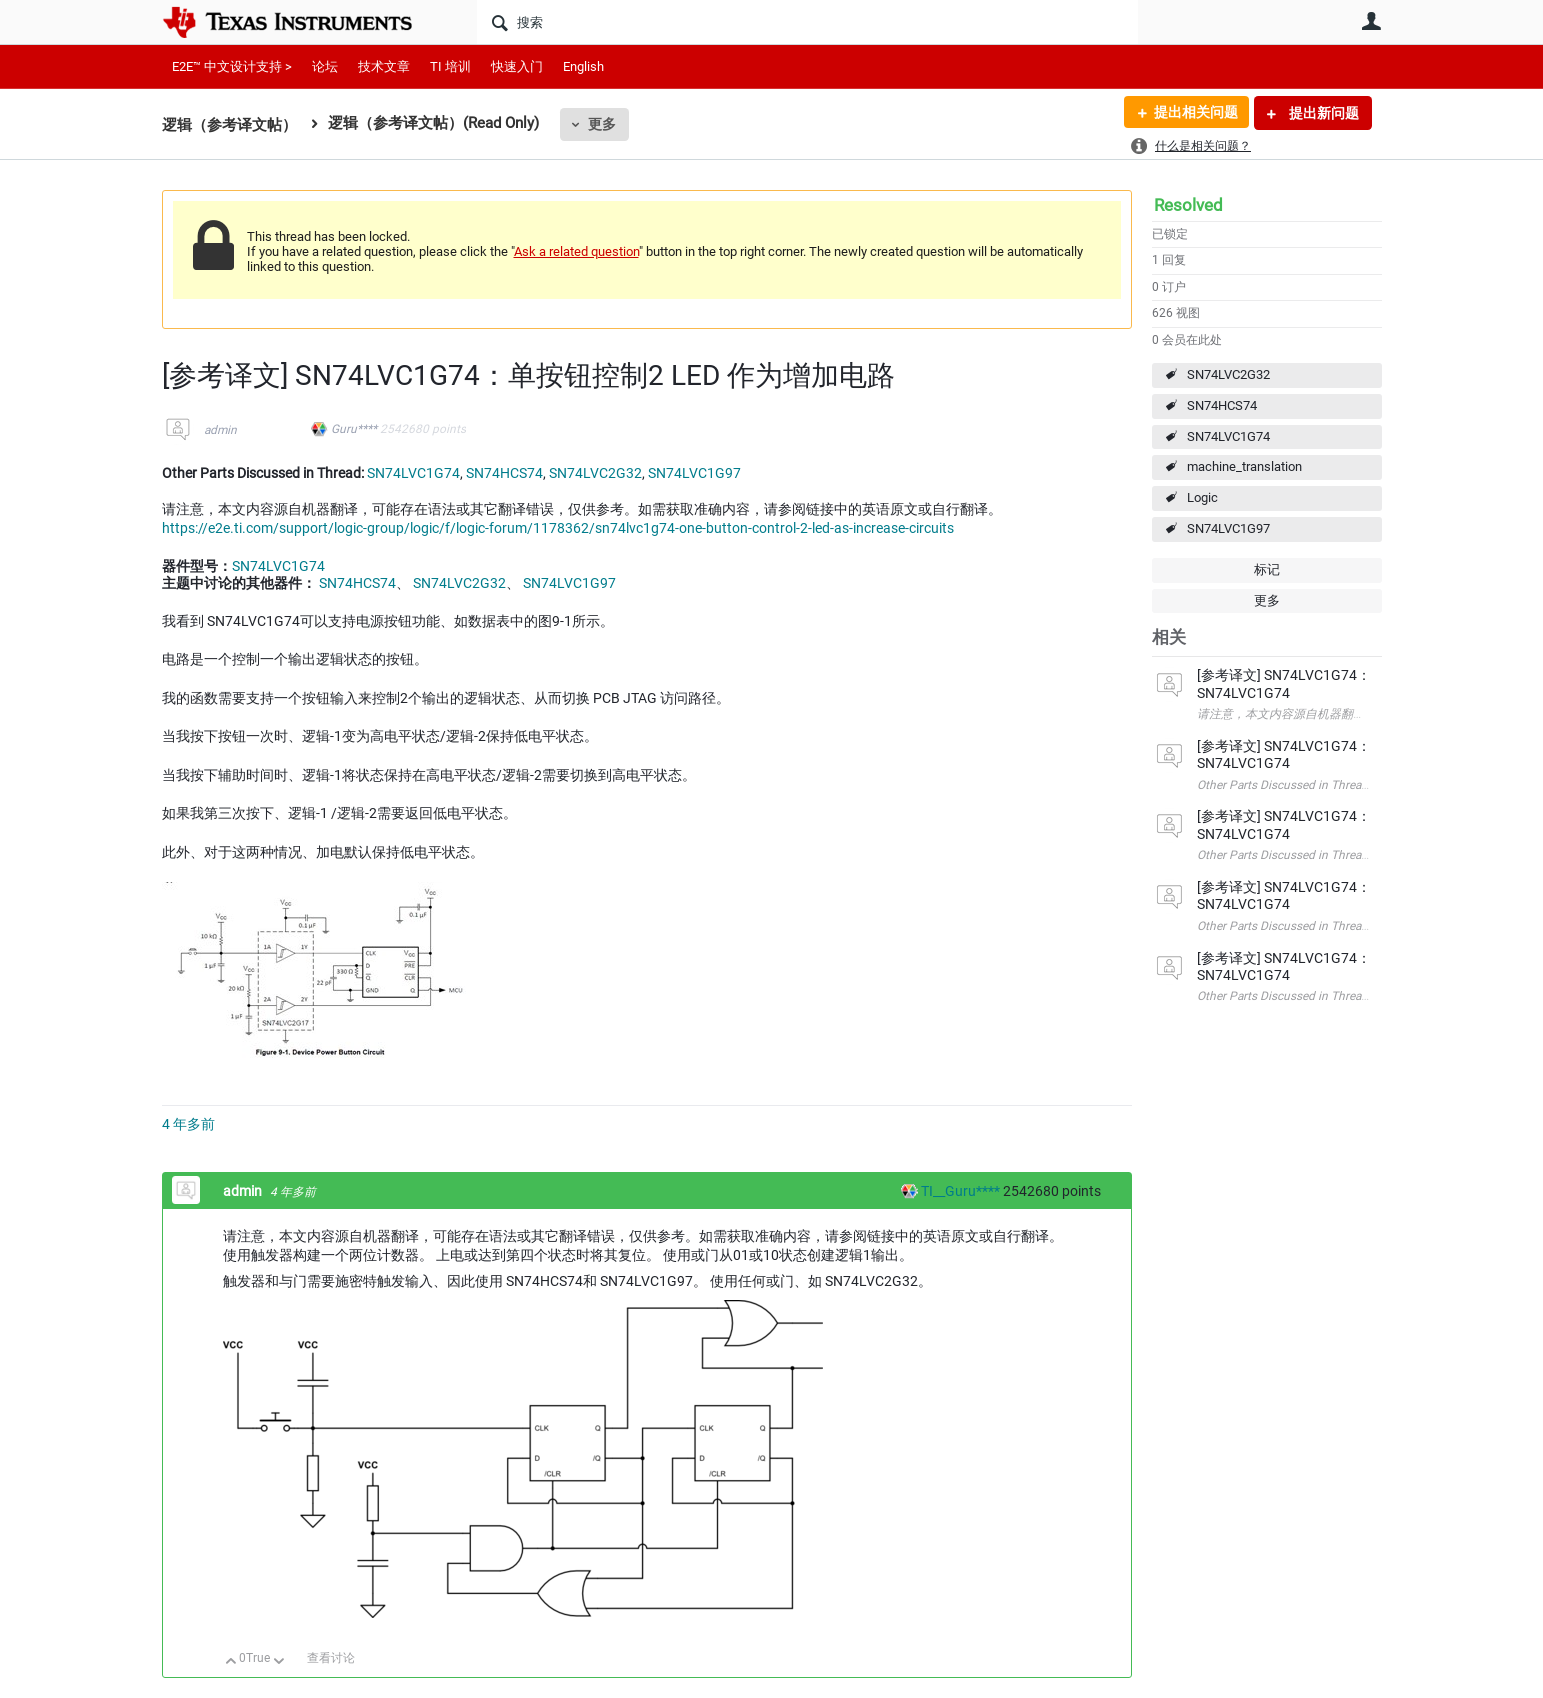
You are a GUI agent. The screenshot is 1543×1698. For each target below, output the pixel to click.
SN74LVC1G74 (1228, 436)
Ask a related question (576, 251)
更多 (602, 124)
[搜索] (807, 22)
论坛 (325, 66)
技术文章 (384, 66)
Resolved (1188, 205)
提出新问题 (1322, 113)
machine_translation (1244, 466)
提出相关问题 (1195, 113)
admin (220, 430)
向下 (278, 1662)
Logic (1202, 497)
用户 (1372, 21)
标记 (1267, 569)
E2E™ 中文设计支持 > (232, 66)
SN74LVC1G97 (1228, 528)
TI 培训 (450, 66)
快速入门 (517, 66)
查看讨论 (331, 1658)
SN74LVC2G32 (1228, 374)
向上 (231, 1662)
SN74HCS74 (1222, 405)
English (583, 66)
